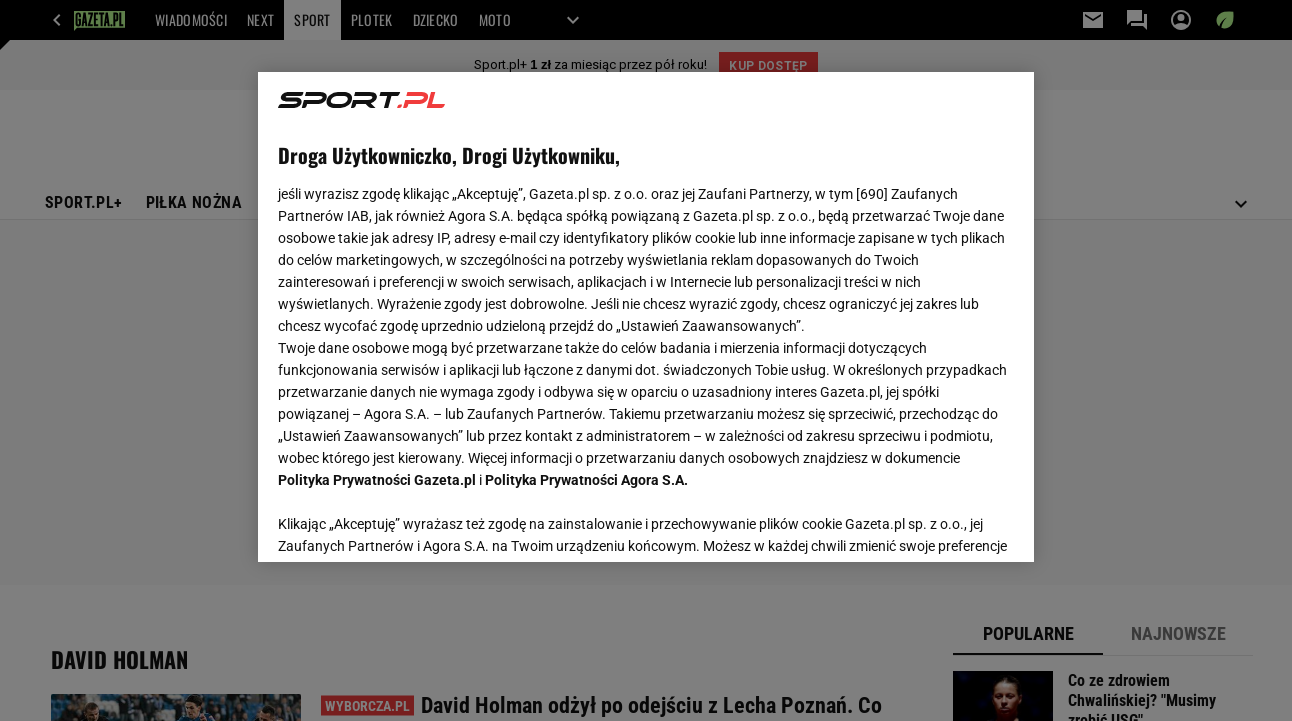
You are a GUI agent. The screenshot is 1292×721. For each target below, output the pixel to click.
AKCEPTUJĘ (945, 523)
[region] (645, 317)
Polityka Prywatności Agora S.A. (586, 480)
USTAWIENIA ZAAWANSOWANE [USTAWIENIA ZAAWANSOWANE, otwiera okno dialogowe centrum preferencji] (409, 522)
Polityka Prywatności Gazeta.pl (377, 480)
